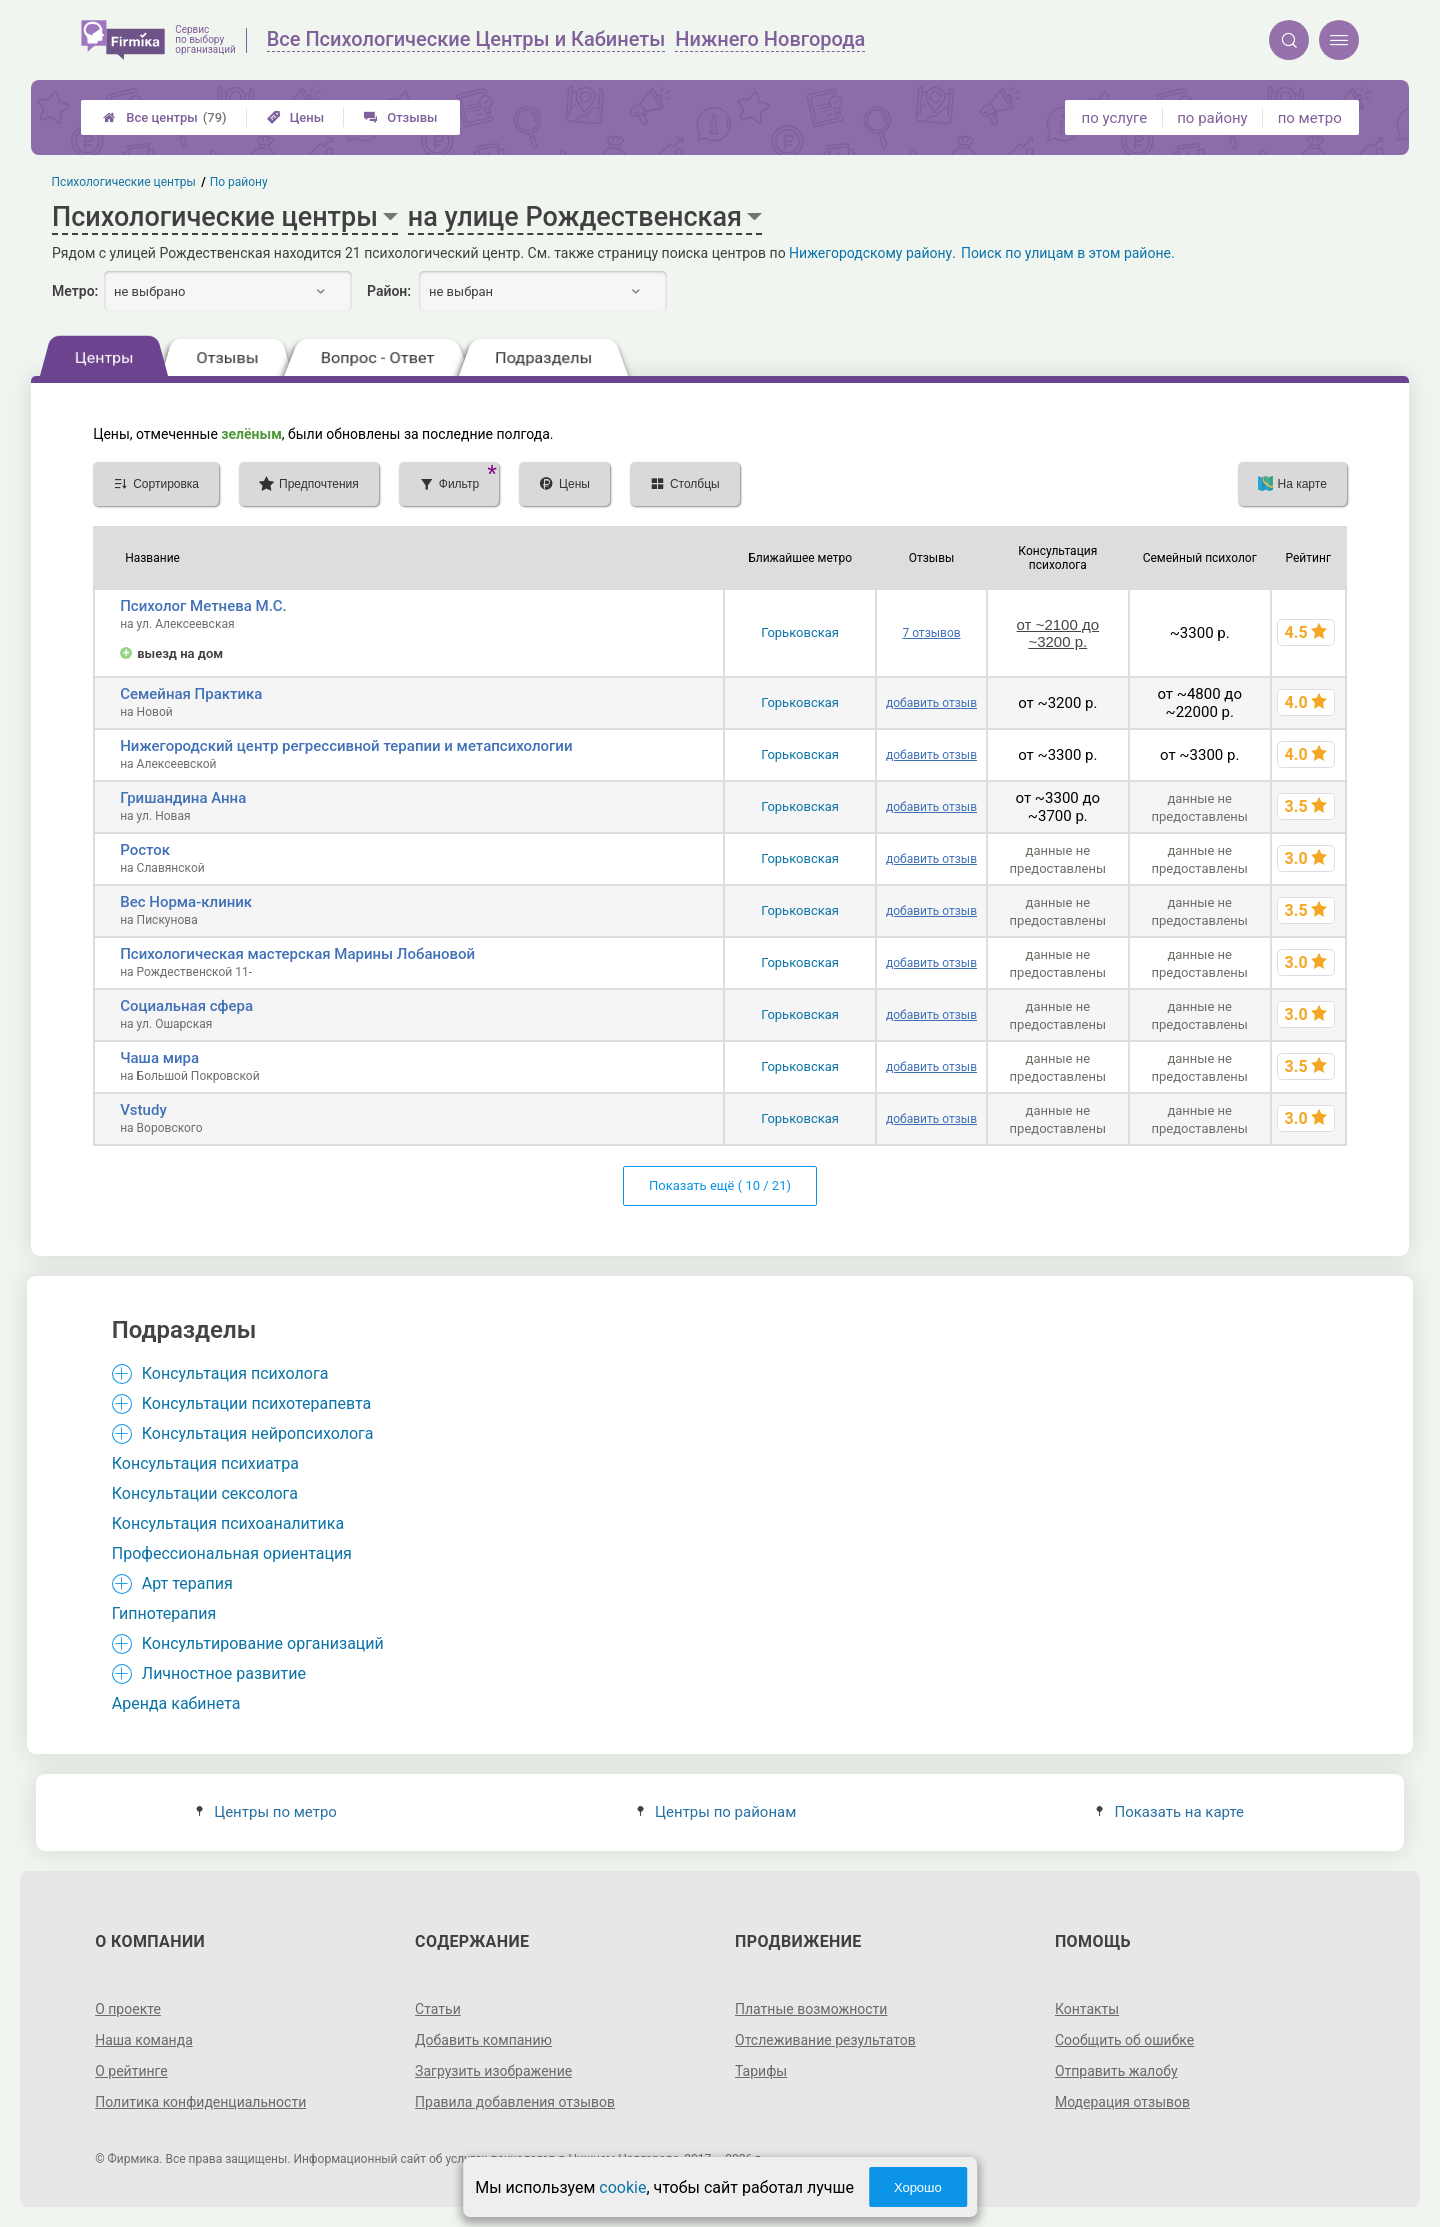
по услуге (1115, 118)
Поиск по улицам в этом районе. (1068, 253)
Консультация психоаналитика (228, 1523)
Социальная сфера (186, 1006)
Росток (145, 850)
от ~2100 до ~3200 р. (1058, 633)
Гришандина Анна (183, 798)
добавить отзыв (931, 703)
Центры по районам (716, 1812)
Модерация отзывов (1122, 2102)
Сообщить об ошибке (1124, 2040)
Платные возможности (811, 2009)
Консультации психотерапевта (257, 1403)
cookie (622, 2187)
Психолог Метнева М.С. (203, 606)
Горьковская (800, 632)
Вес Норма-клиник (186, 902)
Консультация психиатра (205, 1463)
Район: (389, 291)
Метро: (75, 291)
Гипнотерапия (164, 1613)
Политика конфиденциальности (200, 2102)
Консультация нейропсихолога (258, 1433)
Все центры (164, 117)
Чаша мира (159, 1058)
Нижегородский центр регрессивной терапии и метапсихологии (346, 746)
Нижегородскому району (870, 253)
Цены (296, 117)
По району (239, 182)
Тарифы (761, 2071)
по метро (1310, 118)
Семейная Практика (191, 694)
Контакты (1087, 2009)
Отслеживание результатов (825, 2040)
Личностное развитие (224, 1673)
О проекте (128, 2009)
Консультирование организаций (263, 1643)
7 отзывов (931, 633)
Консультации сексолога (205, 1493)
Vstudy (143, 1110)
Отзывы (400, 117)
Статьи (438, 2009)
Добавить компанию (483, 2040)
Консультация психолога (235, 1373)
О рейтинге (131, 2071)
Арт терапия (187, 1583)
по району (1212, 118)
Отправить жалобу (1116, 2071)
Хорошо (918, 2187)
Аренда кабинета (176, 1703)
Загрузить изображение (493, 2071)
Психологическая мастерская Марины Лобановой (297, 954)
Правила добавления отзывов (515, 2102)
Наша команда (144, 2040)
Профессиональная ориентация (232, 1553)
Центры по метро (266, 1812)
